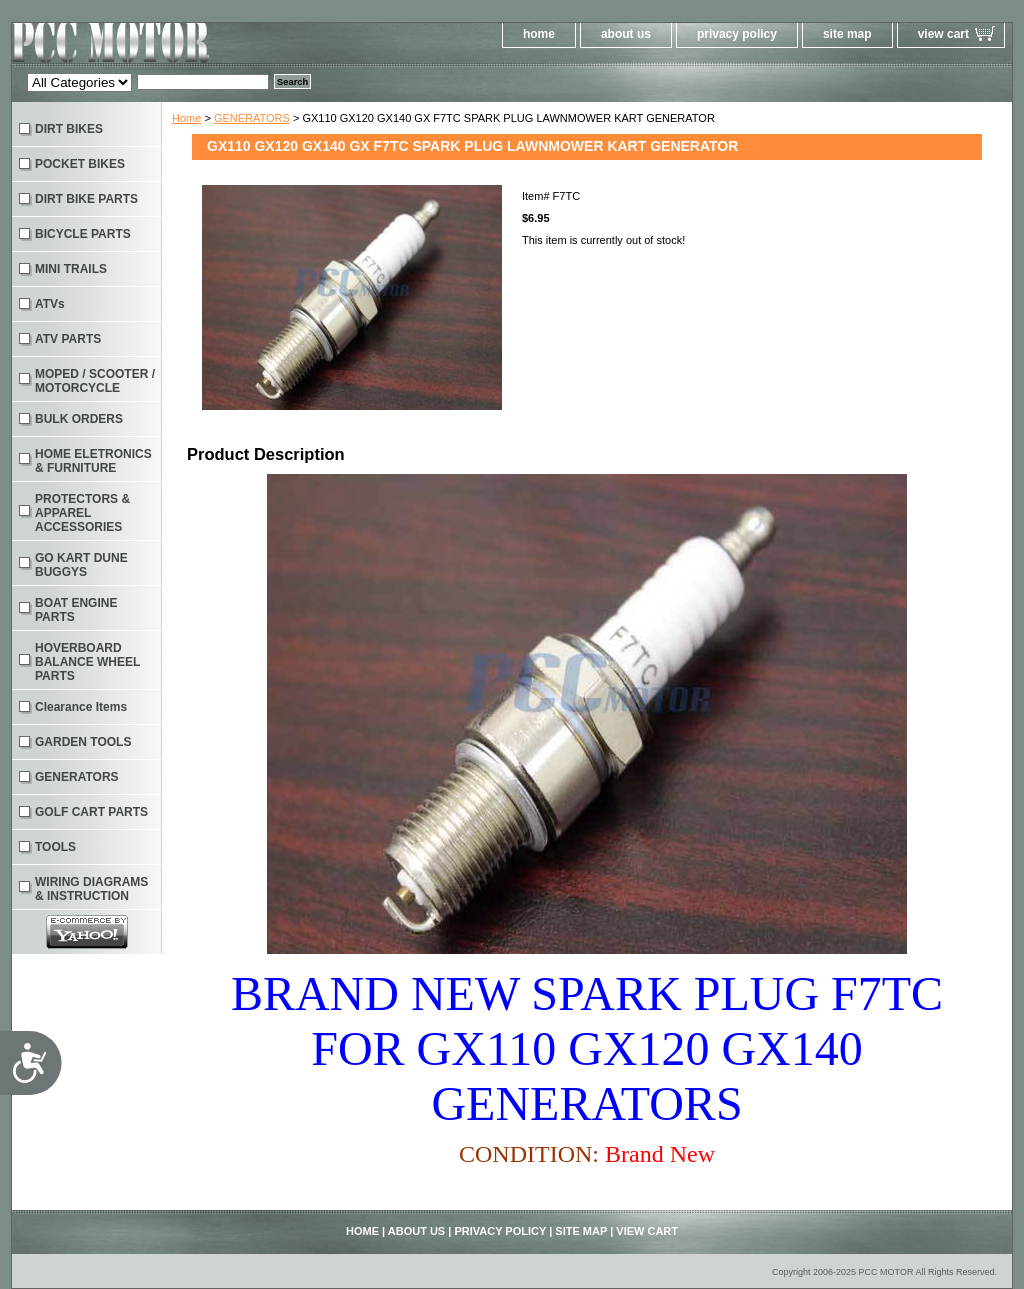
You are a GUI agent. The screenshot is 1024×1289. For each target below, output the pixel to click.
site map (847, 34)
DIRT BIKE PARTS (86, 199)
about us (626, 34)
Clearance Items (81, 707)
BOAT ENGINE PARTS (76, 610)
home (539, 34)
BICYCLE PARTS (83, 234)
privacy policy (737, 34)
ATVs (50, 304)
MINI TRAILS (71, 269)
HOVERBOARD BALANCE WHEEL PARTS (87, 662)
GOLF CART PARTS (91, 812)
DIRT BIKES (69, 129)
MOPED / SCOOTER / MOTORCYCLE (95, 381)
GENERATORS (252, 118)
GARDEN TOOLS (83, 742)
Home (186, 118)
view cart (943, 34)
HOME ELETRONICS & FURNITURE (93, 461)
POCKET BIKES (80, 164)
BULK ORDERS (79, 419)
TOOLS (55, 847)
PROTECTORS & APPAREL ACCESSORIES (82, 513)
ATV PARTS (68, 339)
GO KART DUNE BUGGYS (81, 565)
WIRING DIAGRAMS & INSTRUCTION (91, 889)
